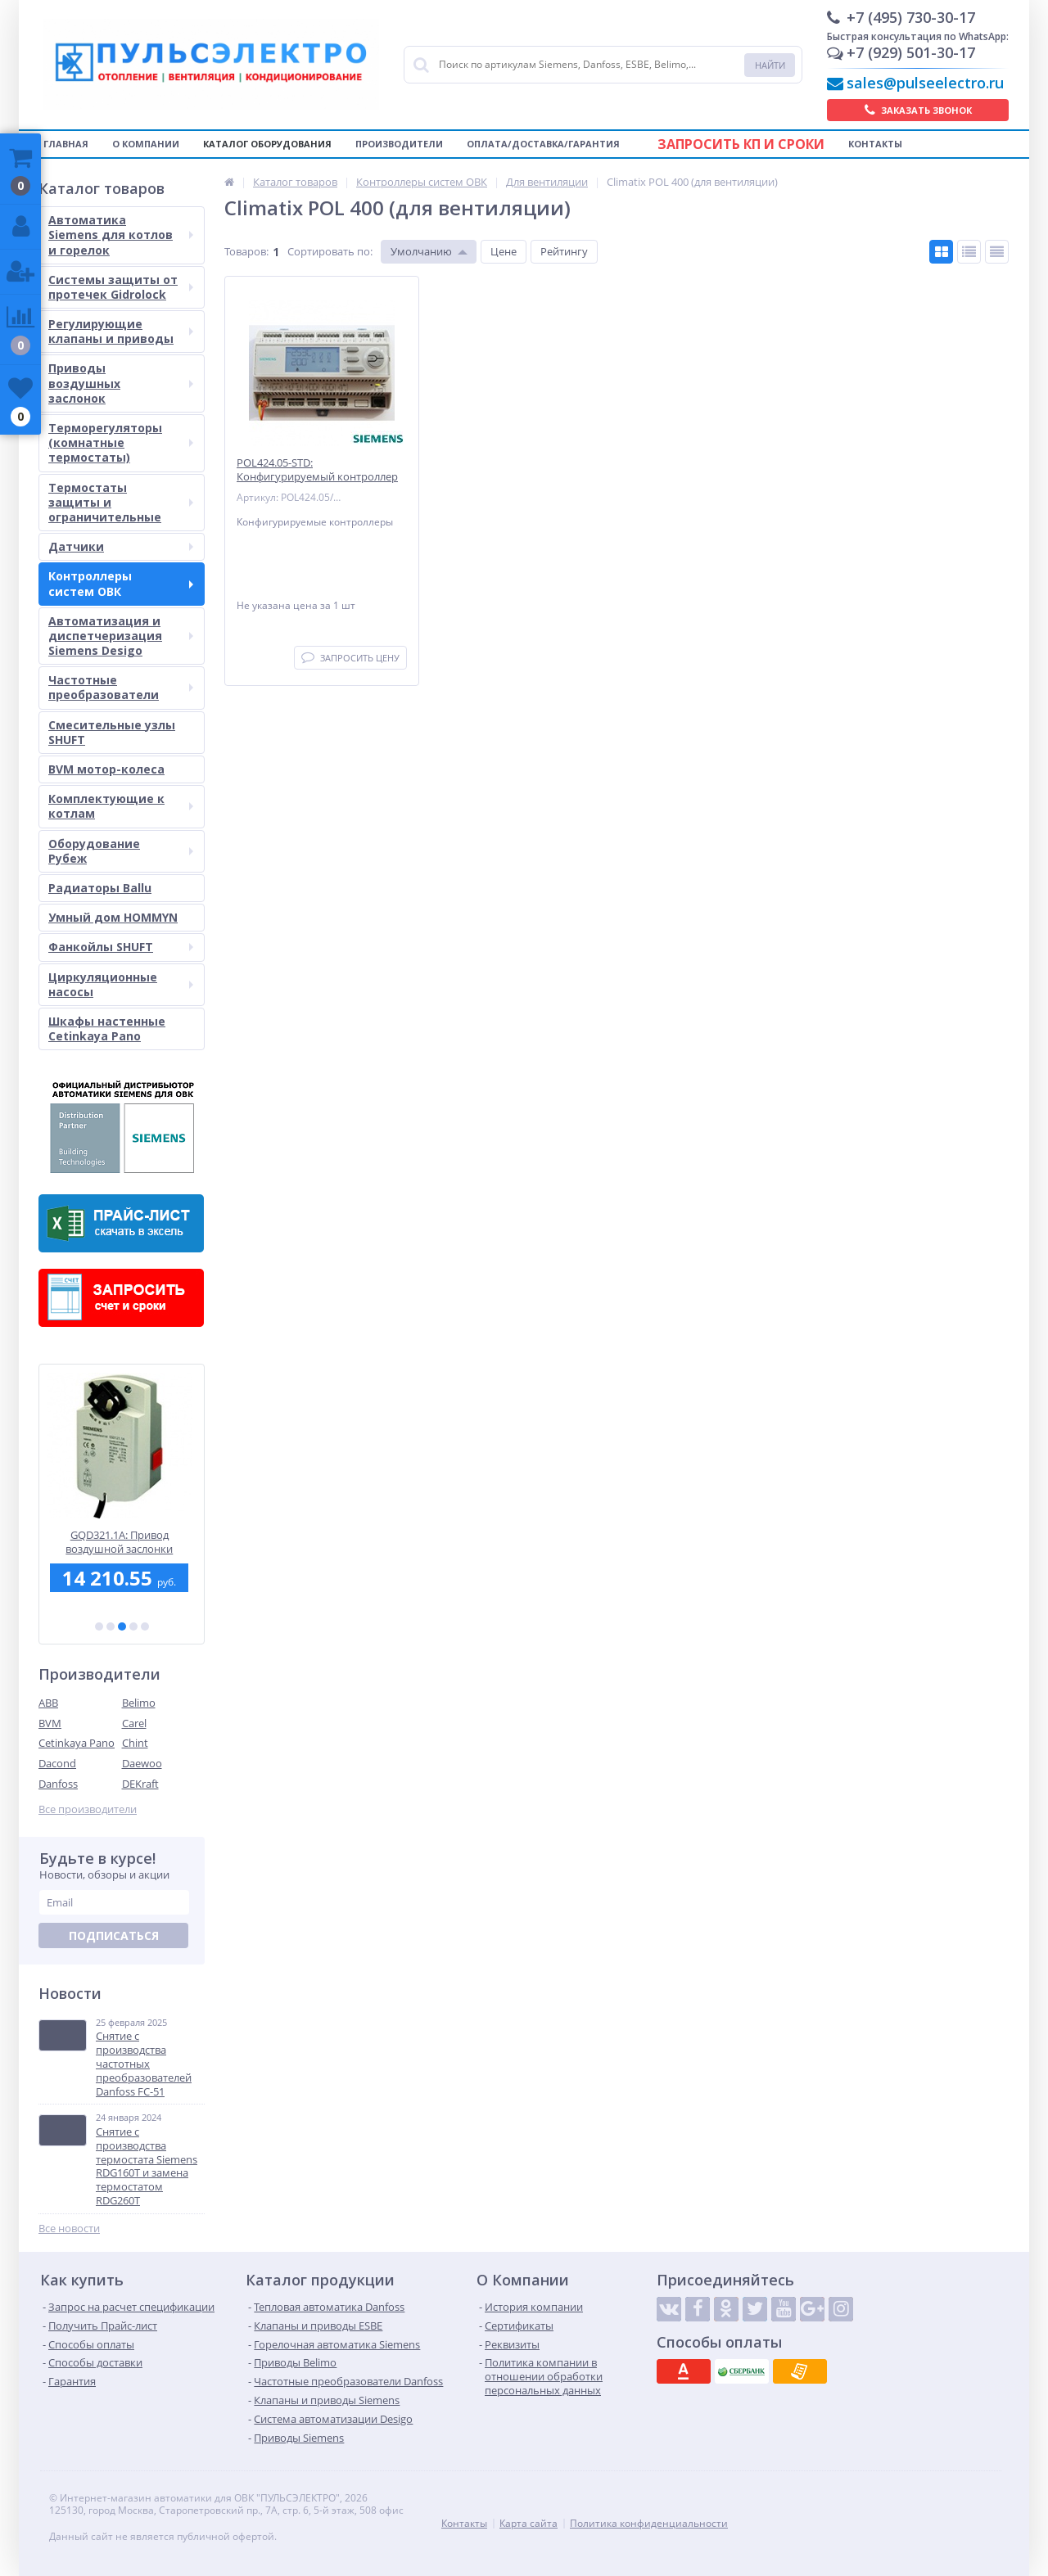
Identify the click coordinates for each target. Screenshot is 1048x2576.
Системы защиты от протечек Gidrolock (120, 287)
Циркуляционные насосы (120, 984)
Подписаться (114, 1935)
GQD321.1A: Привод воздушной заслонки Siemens (121, 1541)
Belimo (139, 1702)
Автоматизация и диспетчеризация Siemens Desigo (120, 635)
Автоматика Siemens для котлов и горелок (120, 234)
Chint (135, 1742)
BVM (49, 1723)
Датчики (120, 546)
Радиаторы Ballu (99, 888)
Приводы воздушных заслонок (120, 382)
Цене (503, 251)
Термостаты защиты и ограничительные (120, 502)
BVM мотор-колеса (106, 769)
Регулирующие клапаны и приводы (120, 331)
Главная (65, 144)
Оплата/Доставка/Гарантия (543, 144)
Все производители (87, 1809)
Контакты (875, 144)
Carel (134, 1723)
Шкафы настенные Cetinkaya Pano (106, 1028)
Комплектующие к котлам (120, 806)
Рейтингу (564, 251)
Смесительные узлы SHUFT (111, 732)
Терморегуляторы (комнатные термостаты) (120, 442)
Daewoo (142, 1763)
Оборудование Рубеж (120, 851)
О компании (145, 144)
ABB (48, 1702)
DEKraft (140, 1783)
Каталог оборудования (267, 144)
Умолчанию (421, 251)
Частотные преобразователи (120, 687)
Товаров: (246, 251)
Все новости (69, 2228)
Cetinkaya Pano (76, 1742)
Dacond (57, 1763)
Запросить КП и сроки (740, 144)
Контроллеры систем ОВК (120, 583)
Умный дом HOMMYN (113, 917)
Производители (399, 144)
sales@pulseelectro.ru (925, 82)
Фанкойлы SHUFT (120, 946)
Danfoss (58, 1783)
